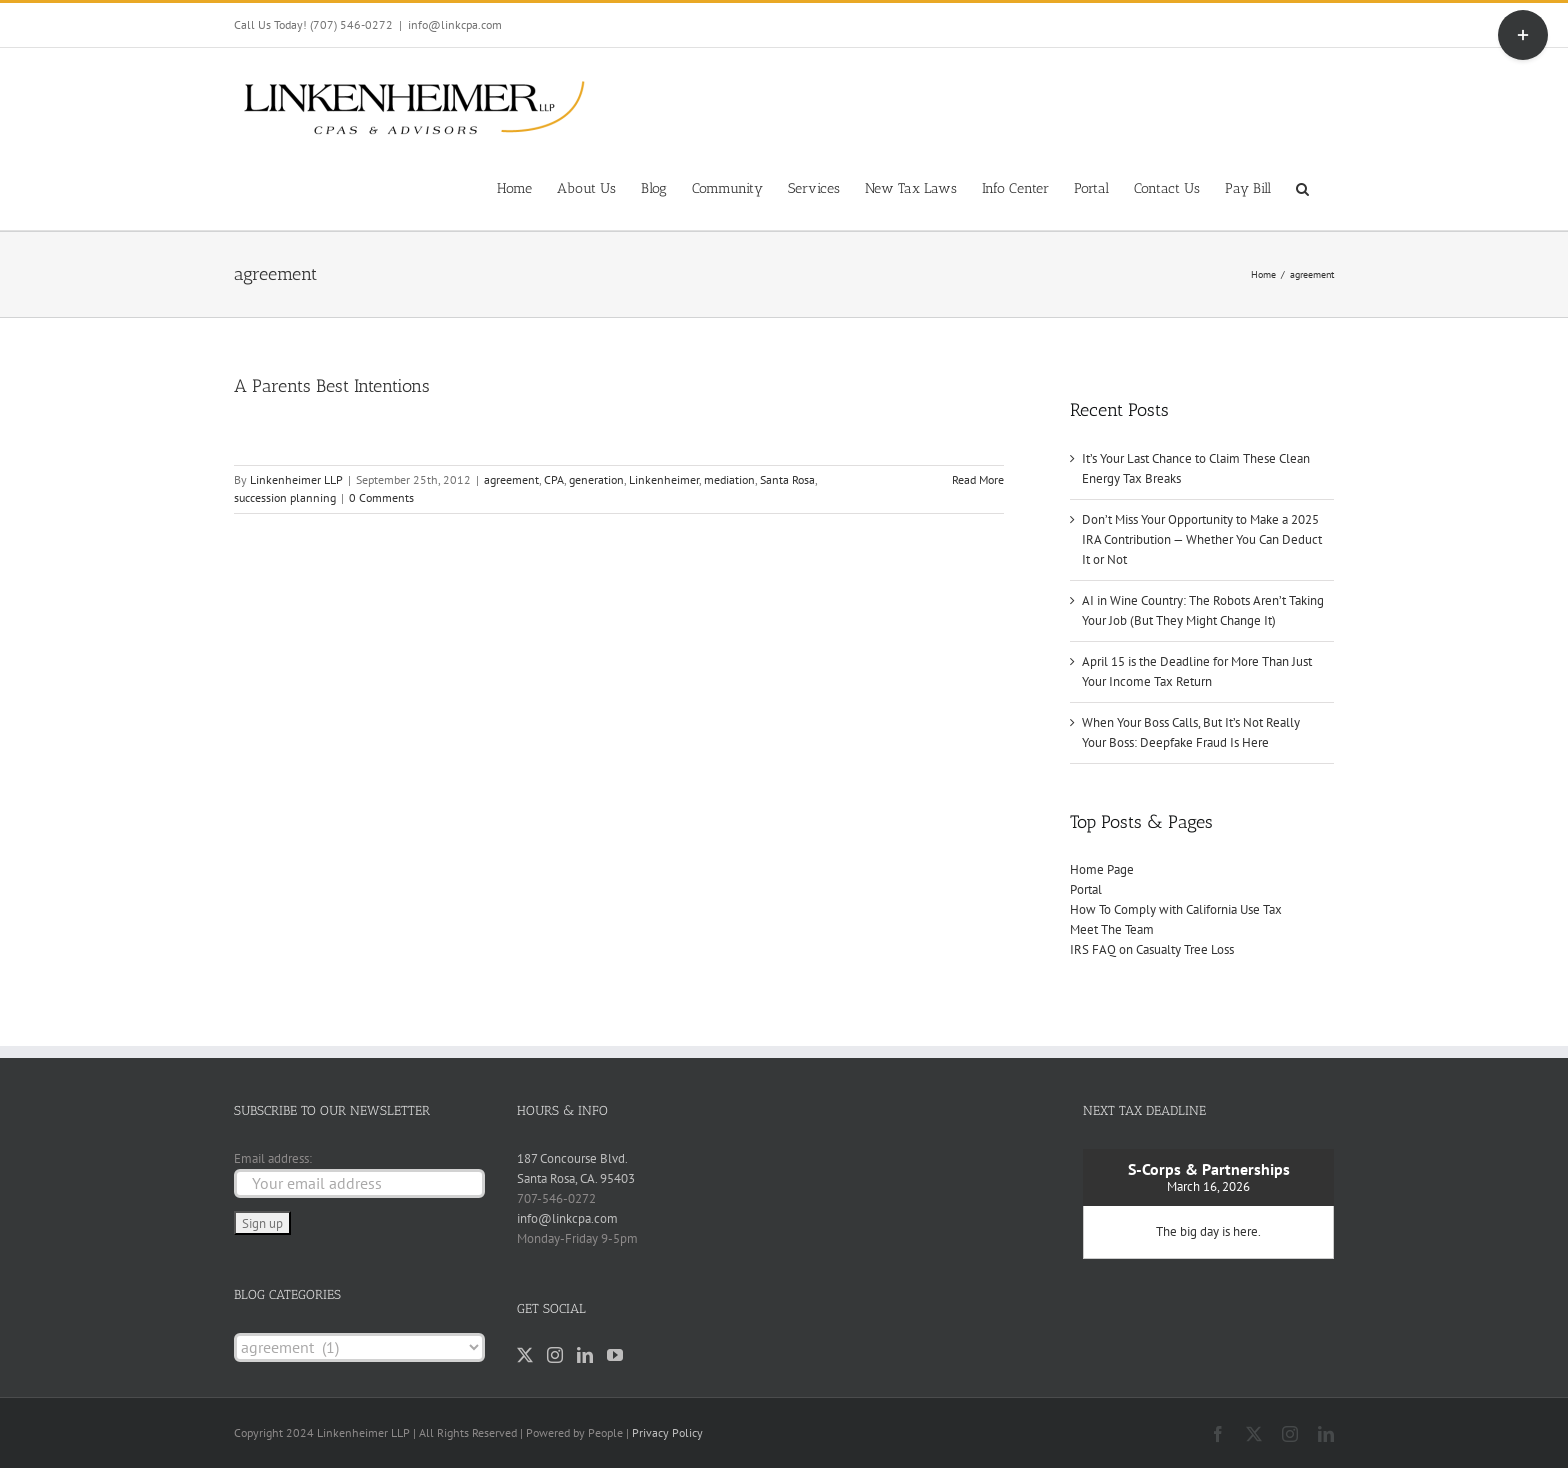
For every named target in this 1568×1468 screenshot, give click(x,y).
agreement (511, 479)
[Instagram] (555, 1355)
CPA (554, 479)
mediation (729, 479)
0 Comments (381, 497)
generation (596, 479)
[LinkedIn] (585, 1355)
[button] (1302, 187)
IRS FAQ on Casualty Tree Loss (1152, 949)
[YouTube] (615, 1355)
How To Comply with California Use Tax (1176, 909)
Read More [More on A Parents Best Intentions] (978, 479)
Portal (1086, 889)
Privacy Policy (667, 1432)
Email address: (273, 1158)
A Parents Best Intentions (332, 386)
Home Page (1102, 869)
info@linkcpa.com (455, 24)
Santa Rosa (787, 479)
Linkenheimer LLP (296, 479)
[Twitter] (525, 1355)
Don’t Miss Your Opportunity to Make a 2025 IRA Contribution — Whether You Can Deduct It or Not (1202, 539)
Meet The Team (1112, 929)
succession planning (285, 497)
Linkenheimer (664, 479)
